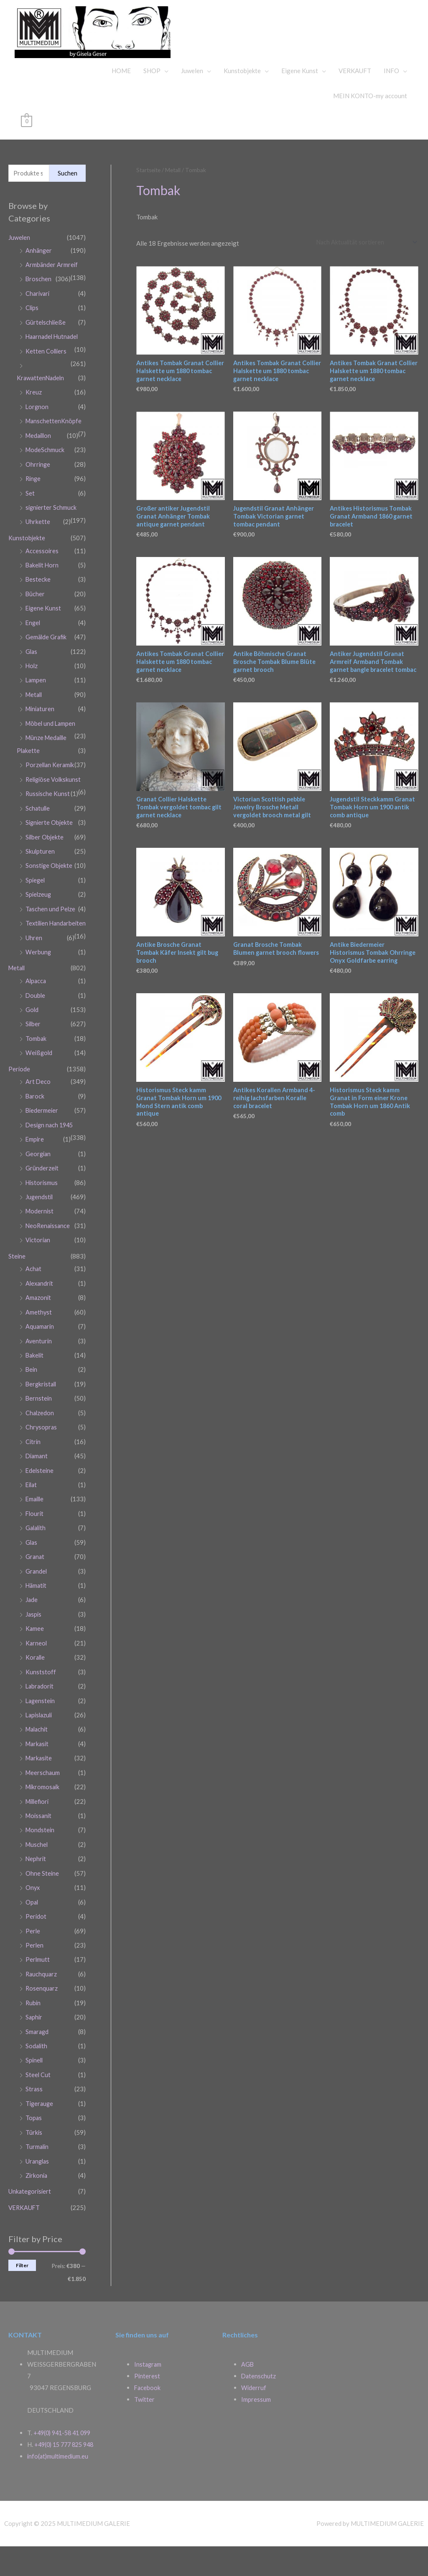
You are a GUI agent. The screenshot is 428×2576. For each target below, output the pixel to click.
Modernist (40, 1249)
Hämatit (36, 1616)
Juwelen (192, 102)
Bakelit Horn (43, 591)
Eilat (31, 1517)
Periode (19, 1110)
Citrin (33, 1475)
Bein (31, 1405)
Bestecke (38, 605)
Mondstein (40, 1856)
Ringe (33, 506)
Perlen (34, 1969)
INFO (391, 102)
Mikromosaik (43, 1813)
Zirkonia (37, 2194)
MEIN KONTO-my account (370, 127)
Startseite (149, 201)
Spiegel (35, 912)
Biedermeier (42, 1150)
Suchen (67, 205)
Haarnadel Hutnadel (53, 367)
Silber (33, 1066)
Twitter (144, 2417)
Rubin (33, 2025)
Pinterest (147, 2394)
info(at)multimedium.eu (59, 2486)
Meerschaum (43, 1799)
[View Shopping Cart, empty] (26, 152)
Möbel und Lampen (51, 746)
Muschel (37, 1870)
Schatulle (38, 842)
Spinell (34, 2081)
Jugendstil (39, 1235)
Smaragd (37, 2053)
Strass (34, 2109)
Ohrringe (38, 492)
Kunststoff (40, 1700)
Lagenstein (40, 1729)
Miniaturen (40, 732)
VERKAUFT (355, 102)
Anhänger (39, 282)
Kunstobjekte (242, 102)
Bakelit (35, 1390)
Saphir (34, 2039)
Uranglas (38, 2180)
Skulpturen (40, 884)
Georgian (38, 1193)
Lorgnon (37, 436)
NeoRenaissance (48, 1263)
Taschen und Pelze (50, 940)
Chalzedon (40, 1447)
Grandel (36, 1602)
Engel (33, 647)
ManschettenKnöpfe (54, 450)
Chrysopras (41, 1461)
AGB (247, 2382)
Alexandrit (40, 1320)
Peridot (36, 1940)
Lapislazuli (40, 1743)
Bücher (35, 619)
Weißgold (39, 1094)
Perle (33, 1954)
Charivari (38, 324)
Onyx (33, 1912)
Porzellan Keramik (50, 787)
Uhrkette (37, 548)
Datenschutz (259, 2394)
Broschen (38, 310)
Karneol (36, 1672)
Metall (34, 718)
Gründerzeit (42, 1207)
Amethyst (38, 1348)
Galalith (36, 1560)
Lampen (36, 704)
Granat (35, 1588)
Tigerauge (40, 2124)
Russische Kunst (48, 828)
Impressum (256, 2417)
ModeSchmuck (45, 478)
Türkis (34, 2152)
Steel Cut (38, 2095)
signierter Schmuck (51, 534)
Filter (22, 2283)
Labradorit (40, 1715)
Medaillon (39, 464)
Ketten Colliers (46, 381)
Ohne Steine (42, 1898)
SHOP (151, 102)
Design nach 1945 (50, 1165)
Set (30, 520)
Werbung (38, 995)
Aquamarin (40, 1362)
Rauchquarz (41, 1997)
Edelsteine (40, 1503)
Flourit (35, 1545)
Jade (31, 1630)
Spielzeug (38, 926)
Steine (17, 1293)
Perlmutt (37, 1982)
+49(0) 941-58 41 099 (64, 2450)
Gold (32, 1051)
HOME (121, 102)
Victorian (38, 1278)
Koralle (35, 1687)
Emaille (35, 1531)
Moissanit (39, 1842)
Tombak (36, 1080)
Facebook (147, 2405)
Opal (32, 1926)
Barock (35, 1136)
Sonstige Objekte (49, 898)
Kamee (34, 1658)
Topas (33, 2138)
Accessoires (42, 577)
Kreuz (33, 421)
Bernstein (39, 1433)
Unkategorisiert (30, 2210)
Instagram (148, 2382)
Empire (35, 1178)
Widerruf (254, 2405)
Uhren (33, 981)
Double (35, 1038)
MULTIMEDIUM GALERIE (325, 43)
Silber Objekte (45, 870)
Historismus (42, 1221)
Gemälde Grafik (46, 661)
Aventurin (39, 1376)
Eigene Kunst (299, 102)
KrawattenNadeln (41, 408)
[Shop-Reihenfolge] (363, 274)
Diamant (37, 1489)
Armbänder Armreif (52, 296)
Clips (32, 339)
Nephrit (36, 1884)
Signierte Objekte (49, 856)
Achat (33, 1306)
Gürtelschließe (46, 352)
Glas (31, 675)
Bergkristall (42, 1418)
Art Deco (38, 1122)
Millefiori (38, 1827)
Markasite (39, 1785)
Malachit (37, 1757)
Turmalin (37, 2166)
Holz (31, 690)
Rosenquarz (42, 2011)
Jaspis (33, 1644)
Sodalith (36, 2067)
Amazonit (38, 1334)
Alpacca (36, 1023)
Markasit (38, 1771)
